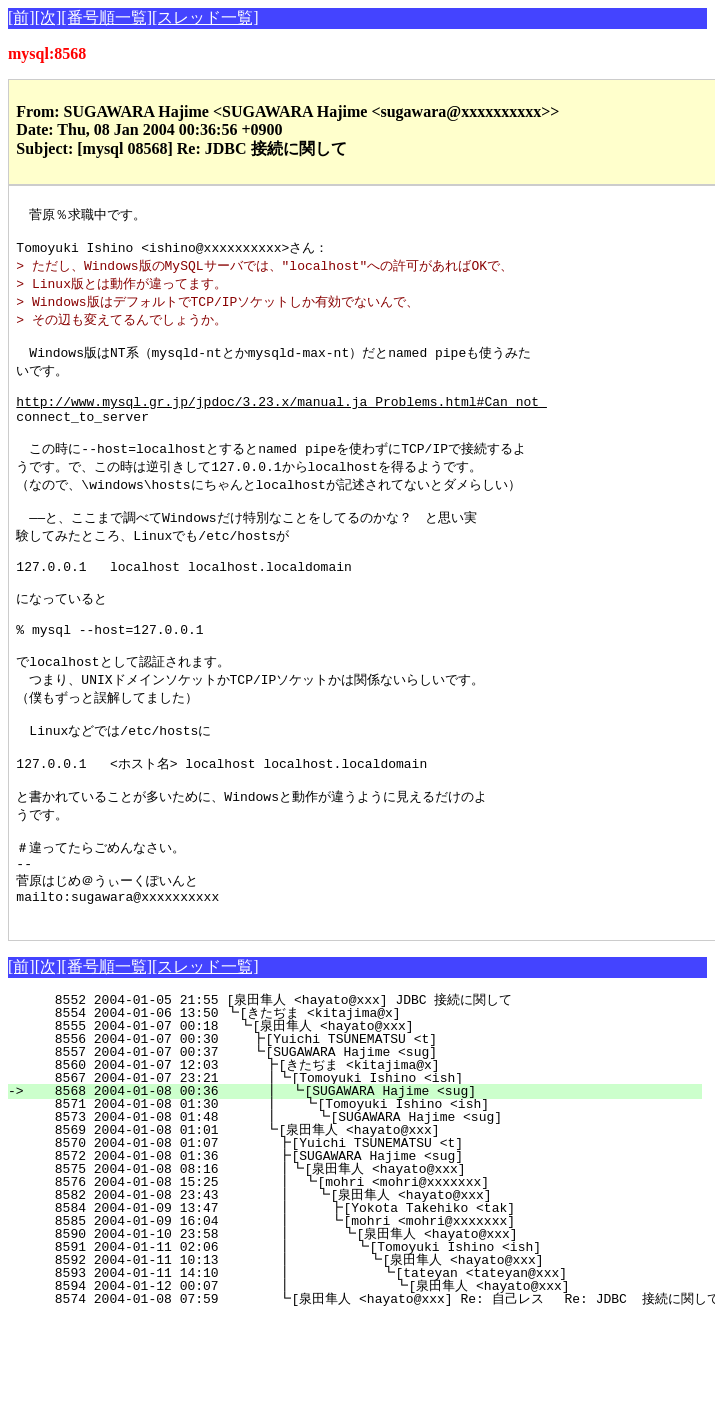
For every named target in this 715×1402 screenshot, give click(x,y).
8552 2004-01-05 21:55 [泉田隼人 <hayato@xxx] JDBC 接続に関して (361, 1083)
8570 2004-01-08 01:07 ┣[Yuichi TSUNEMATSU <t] (365, 1226)
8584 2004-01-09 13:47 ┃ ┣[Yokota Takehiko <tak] (357, 1291)
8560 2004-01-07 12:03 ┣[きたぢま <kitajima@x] (361, 1148)
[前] (21, 17)
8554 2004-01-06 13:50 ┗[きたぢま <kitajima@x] (365, 1096)
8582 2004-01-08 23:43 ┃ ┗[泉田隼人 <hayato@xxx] (353, 1278)
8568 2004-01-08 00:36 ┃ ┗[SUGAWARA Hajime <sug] (361, 1174)
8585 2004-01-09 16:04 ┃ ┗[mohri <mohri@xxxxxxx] (357, 1304)
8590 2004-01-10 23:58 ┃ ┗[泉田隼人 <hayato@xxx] (351, 1317)
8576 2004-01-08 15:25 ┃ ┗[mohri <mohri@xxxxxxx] (360, 1265)
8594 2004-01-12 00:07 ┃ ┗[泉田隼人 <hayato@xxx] (345, 1369)
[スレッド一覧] (205, 17)
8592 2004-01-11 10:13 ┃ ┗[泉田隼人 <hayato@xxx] (348, 1343)
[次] (48, 17)
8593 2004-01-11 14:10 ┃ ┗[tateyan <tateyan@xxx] (352, 1356)
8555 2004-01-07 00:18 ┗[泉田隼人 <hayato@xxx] (364, 1109)
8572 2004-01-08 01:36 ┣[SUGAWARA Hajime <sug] (365, 1239)
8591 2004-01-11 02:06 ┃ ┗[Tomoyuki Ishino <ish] (354, 1330)
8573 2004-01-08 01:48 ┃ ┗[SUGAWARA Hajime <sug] (358, 1200)
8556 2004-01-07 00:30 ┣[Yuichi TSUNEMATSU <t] (367, 1122)
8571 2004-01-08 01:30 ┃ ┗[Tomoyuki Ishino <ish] (360, 1187)
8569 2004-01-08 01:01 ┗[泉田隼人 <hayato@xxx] (361, 1213)
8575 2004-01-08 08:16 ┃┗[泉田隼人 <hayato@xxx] (356, 1252)
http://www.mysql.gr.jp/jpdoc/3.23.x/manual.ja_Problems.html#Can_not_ (281, 421)
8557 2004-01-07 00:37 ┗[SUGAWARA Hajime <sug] (367, 1135)
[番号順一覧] (106, 17)
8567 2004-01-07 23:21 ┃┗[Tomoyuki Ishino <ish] (362, 1161)
